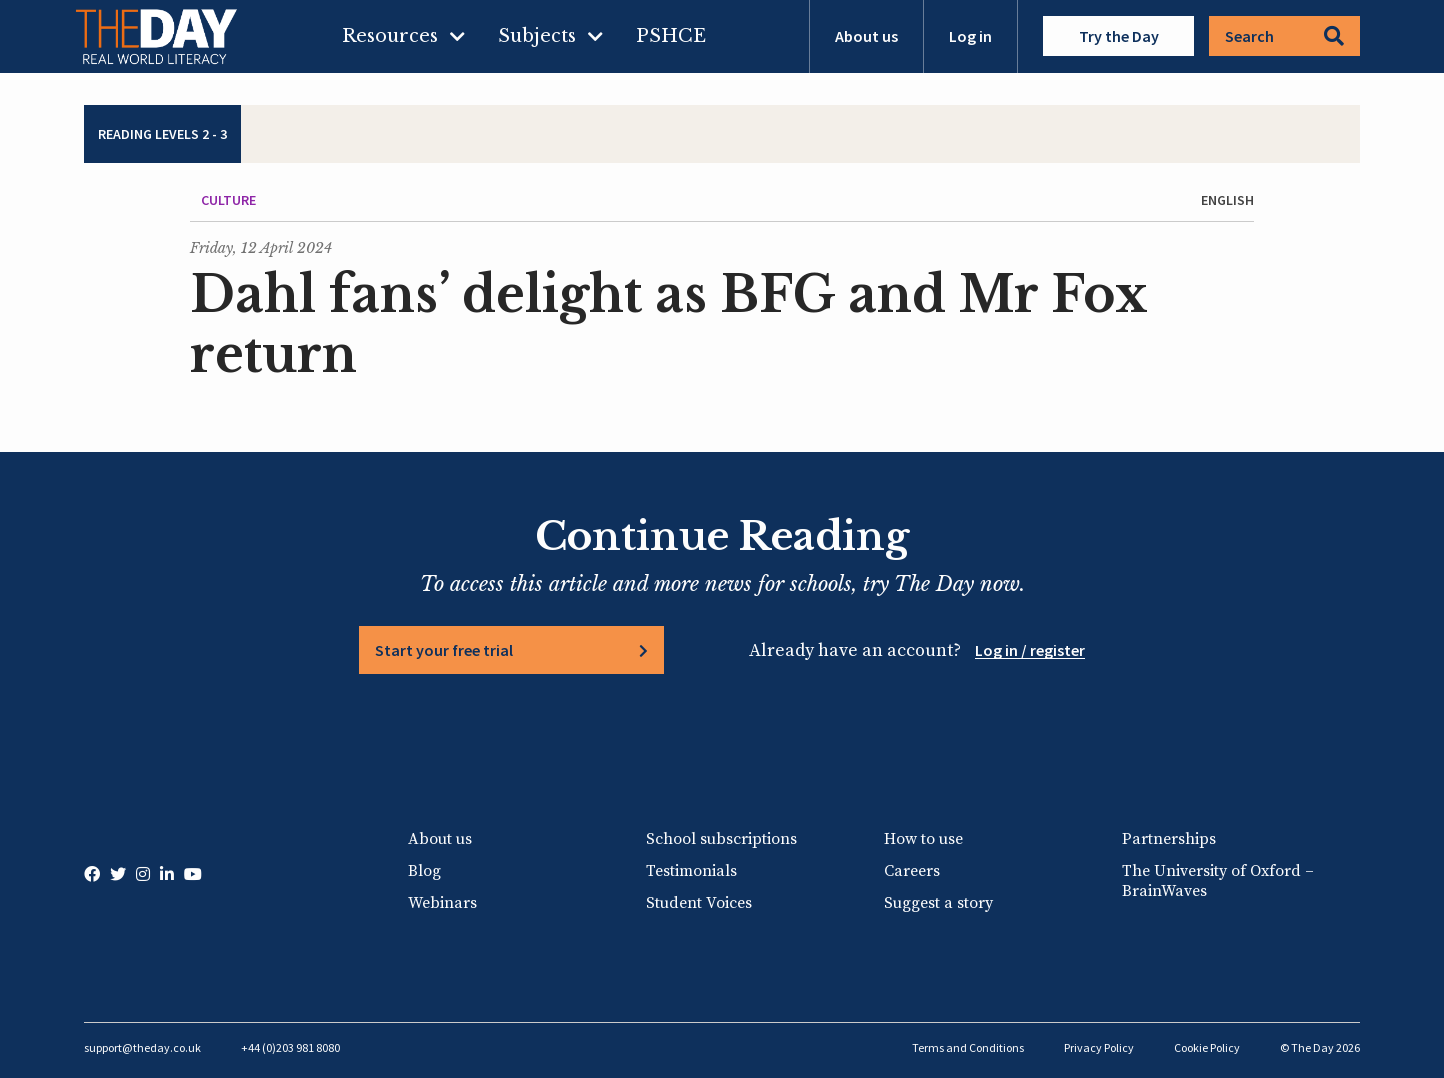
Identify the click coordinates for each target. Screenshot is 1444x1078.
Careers (912, 871)
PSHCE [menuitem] (671, 36)
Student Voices (699, 903)
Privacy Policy (1099, 1047)
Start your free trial (444, 650)
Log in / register (1030, 650)
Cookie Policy (1207, 1047)
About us (866, 36)
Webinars (442, 903)
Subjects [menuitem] (537, 36)
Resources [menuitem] (390, 36)
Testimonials (691, 871)
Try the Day (1119, 36)
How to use (923, 839)
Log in (970, 36)
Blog (424, 871)
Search (1284, 36)
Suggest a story (938, 903)
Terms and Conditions (968, 1047)
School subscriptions (721, 839)
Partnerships (1169, 839)
